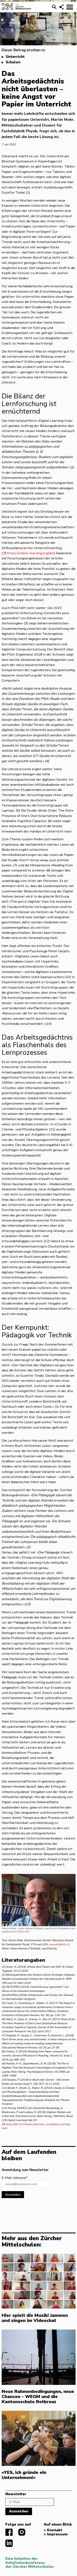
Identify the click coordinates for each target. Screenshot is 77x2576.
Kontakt (54, 2530)
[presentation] (33, 2212)
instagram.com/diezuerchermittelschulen (22, 2532)
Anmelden (13, 2195)
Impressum (57, 2534)
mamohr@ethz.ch (59, 1944)
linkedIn (9, 2543)
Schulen (13, 62)
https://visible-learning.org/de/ (30, 553)
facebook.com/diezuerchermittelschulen (9, 2532)
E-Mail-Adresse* (15, 2177)
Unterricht (15, 56)
